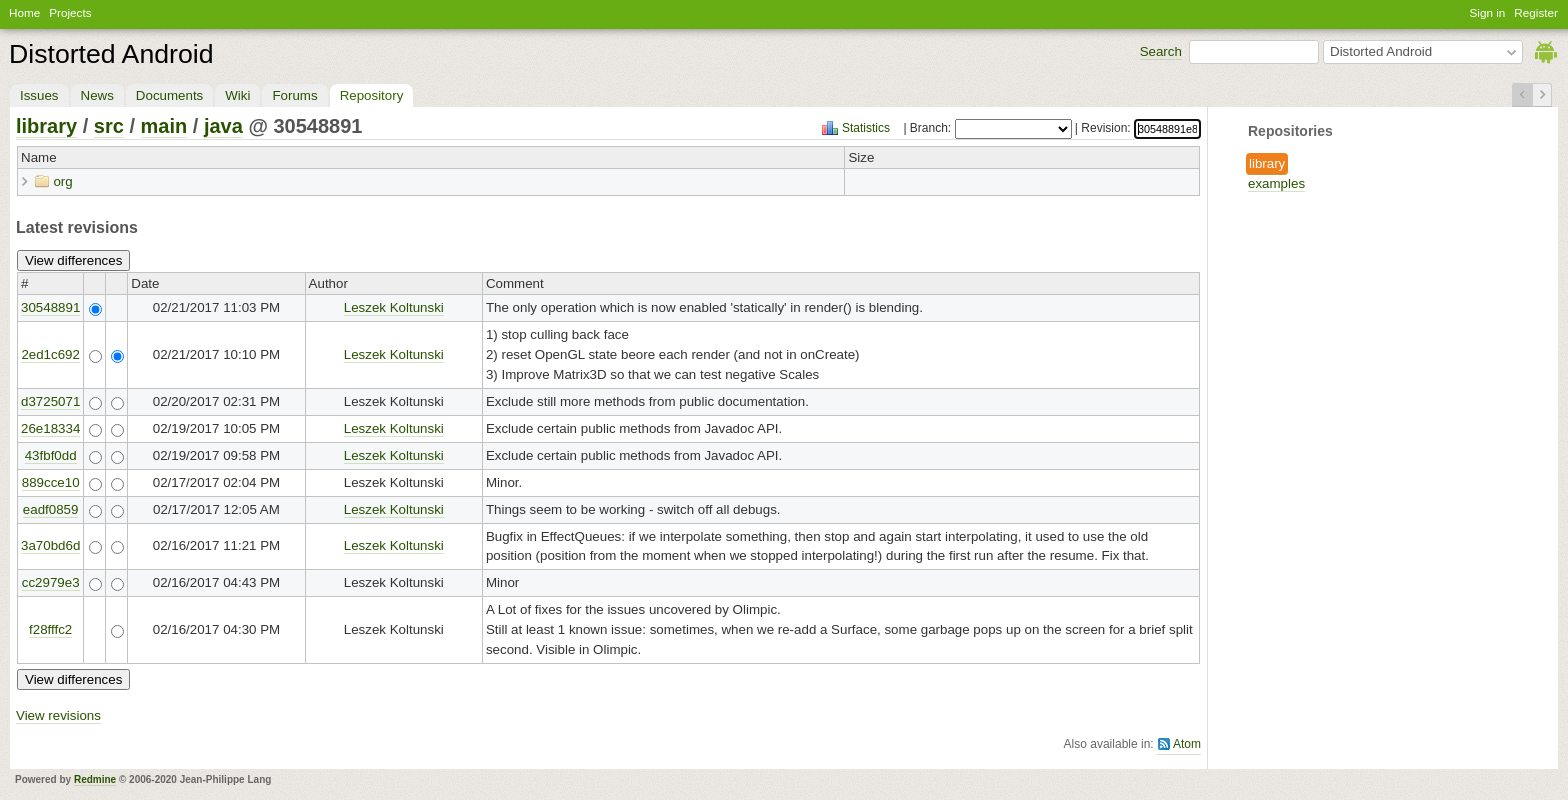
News (97, 95)
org (62, 181)
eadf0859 (51, 509)
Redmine (95, 779)
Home (24, 12)
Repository (372, 95)
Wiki (237, 95)
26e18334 (50, 428)
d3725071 (50, 401)
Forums (294, 95)
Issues (39, 95)
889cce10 (51, 482)
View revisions (58, 715)
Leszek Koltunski (394, 307)
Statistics (866, 128)
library (1267, 163)
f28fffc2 (50, 629)
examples (1276, 183)
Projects (70, 12)
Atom (1187, 744)
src (109, 126)
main (164, 126)
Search (1161, 51)
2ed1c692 (50, 354)
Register (1536, 12)
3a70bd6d (50, 545)
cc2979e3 (51, 582)
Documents (169, 95)
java (223, 126)
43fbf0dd (51, 455)
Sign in (1488, 12)
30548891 (50, 307)
